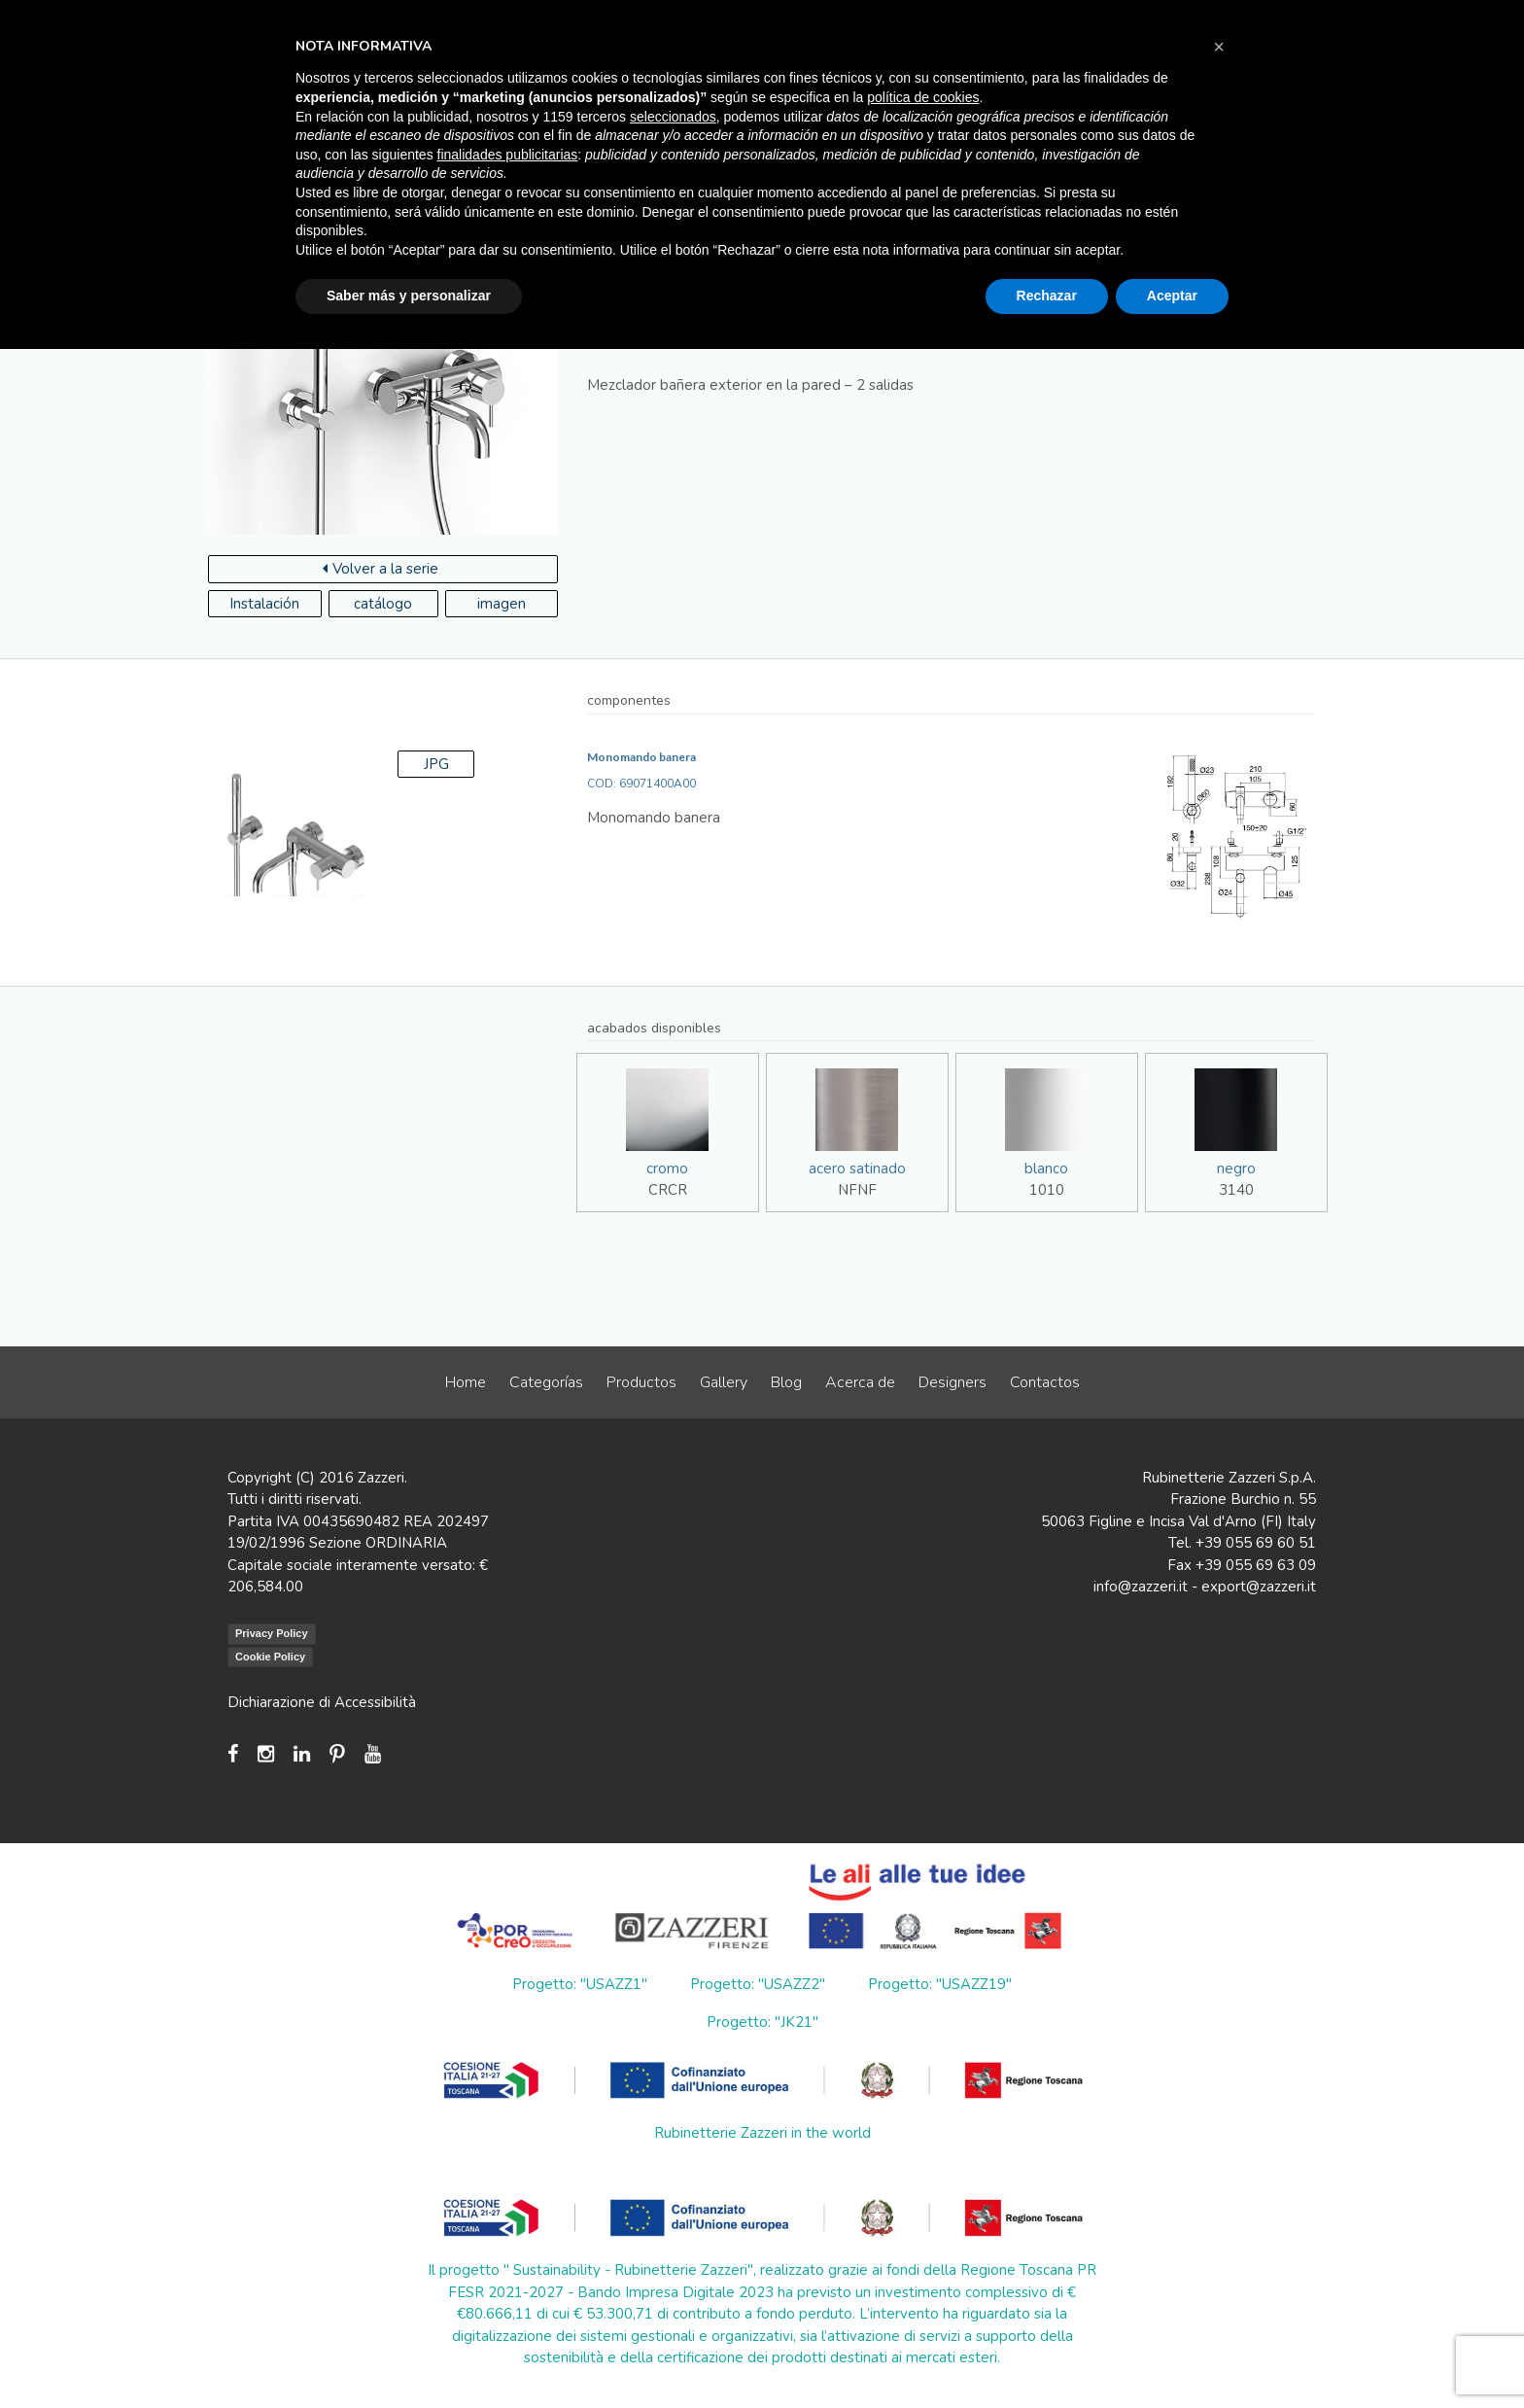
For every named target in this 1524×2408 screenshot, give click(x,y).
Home (465, 1382)
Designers (952, 1382)
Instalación (264, 603)
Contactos (1045, 1382)
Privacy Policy (271, 1633)
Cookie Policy (270, 1656)
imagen (501, 603)
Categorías (546, 1382)
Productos (641, 1382)
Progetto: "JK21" (762, 2022)
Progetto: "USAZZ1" (579, 1984)
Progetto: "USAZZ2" (757, 1984)
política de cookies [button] (923, 97)
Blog (786, 1382)
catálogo (383, 603)
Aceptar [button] (1172, 295)
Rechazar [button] (1047, 295)
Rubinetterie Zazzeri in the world (762, 2133)
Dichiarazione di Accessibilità (321, 1702)
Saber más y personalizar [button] (409, 295)
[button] (1218, 46)
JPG (436, 764)
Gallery (723, 1382)
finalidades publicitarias (507, 154)
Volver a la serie (380, 568)
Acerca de (860, 1382)
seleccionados (673, 116)
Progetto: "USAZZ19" (940, 1984)
